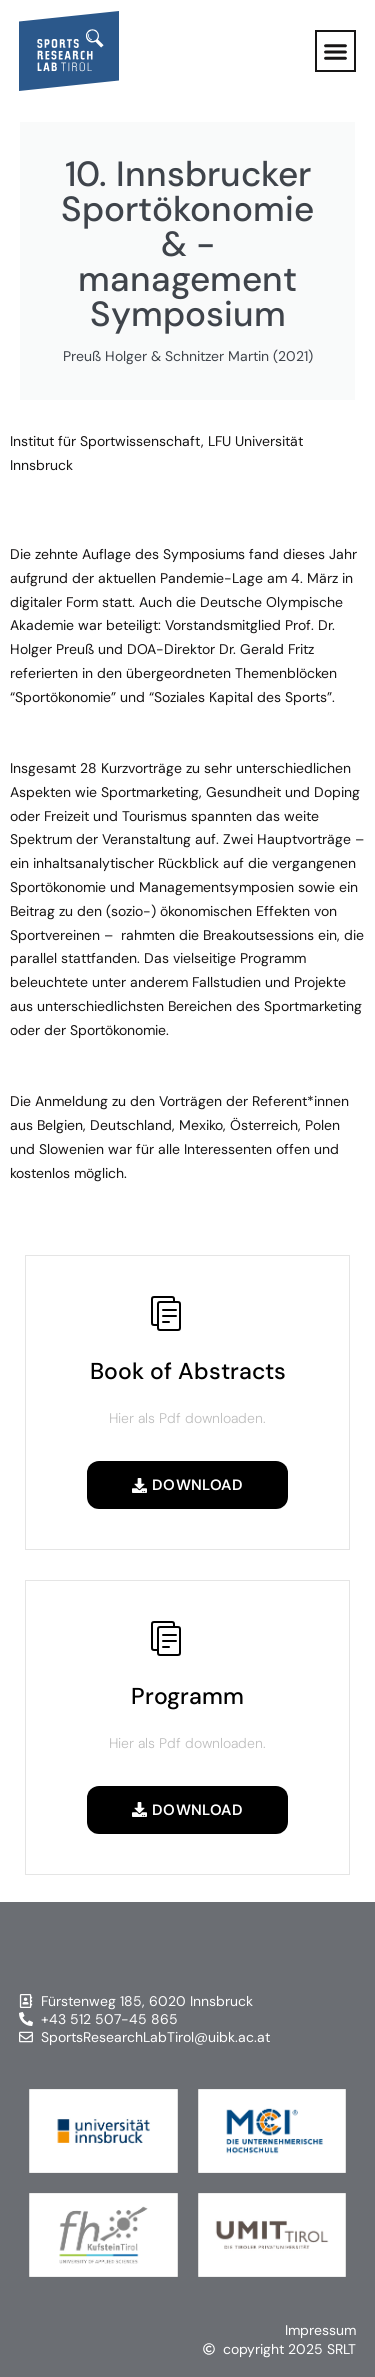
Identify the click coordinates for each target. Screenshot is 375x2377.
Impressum (320, 2330)
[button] (336, 51)
